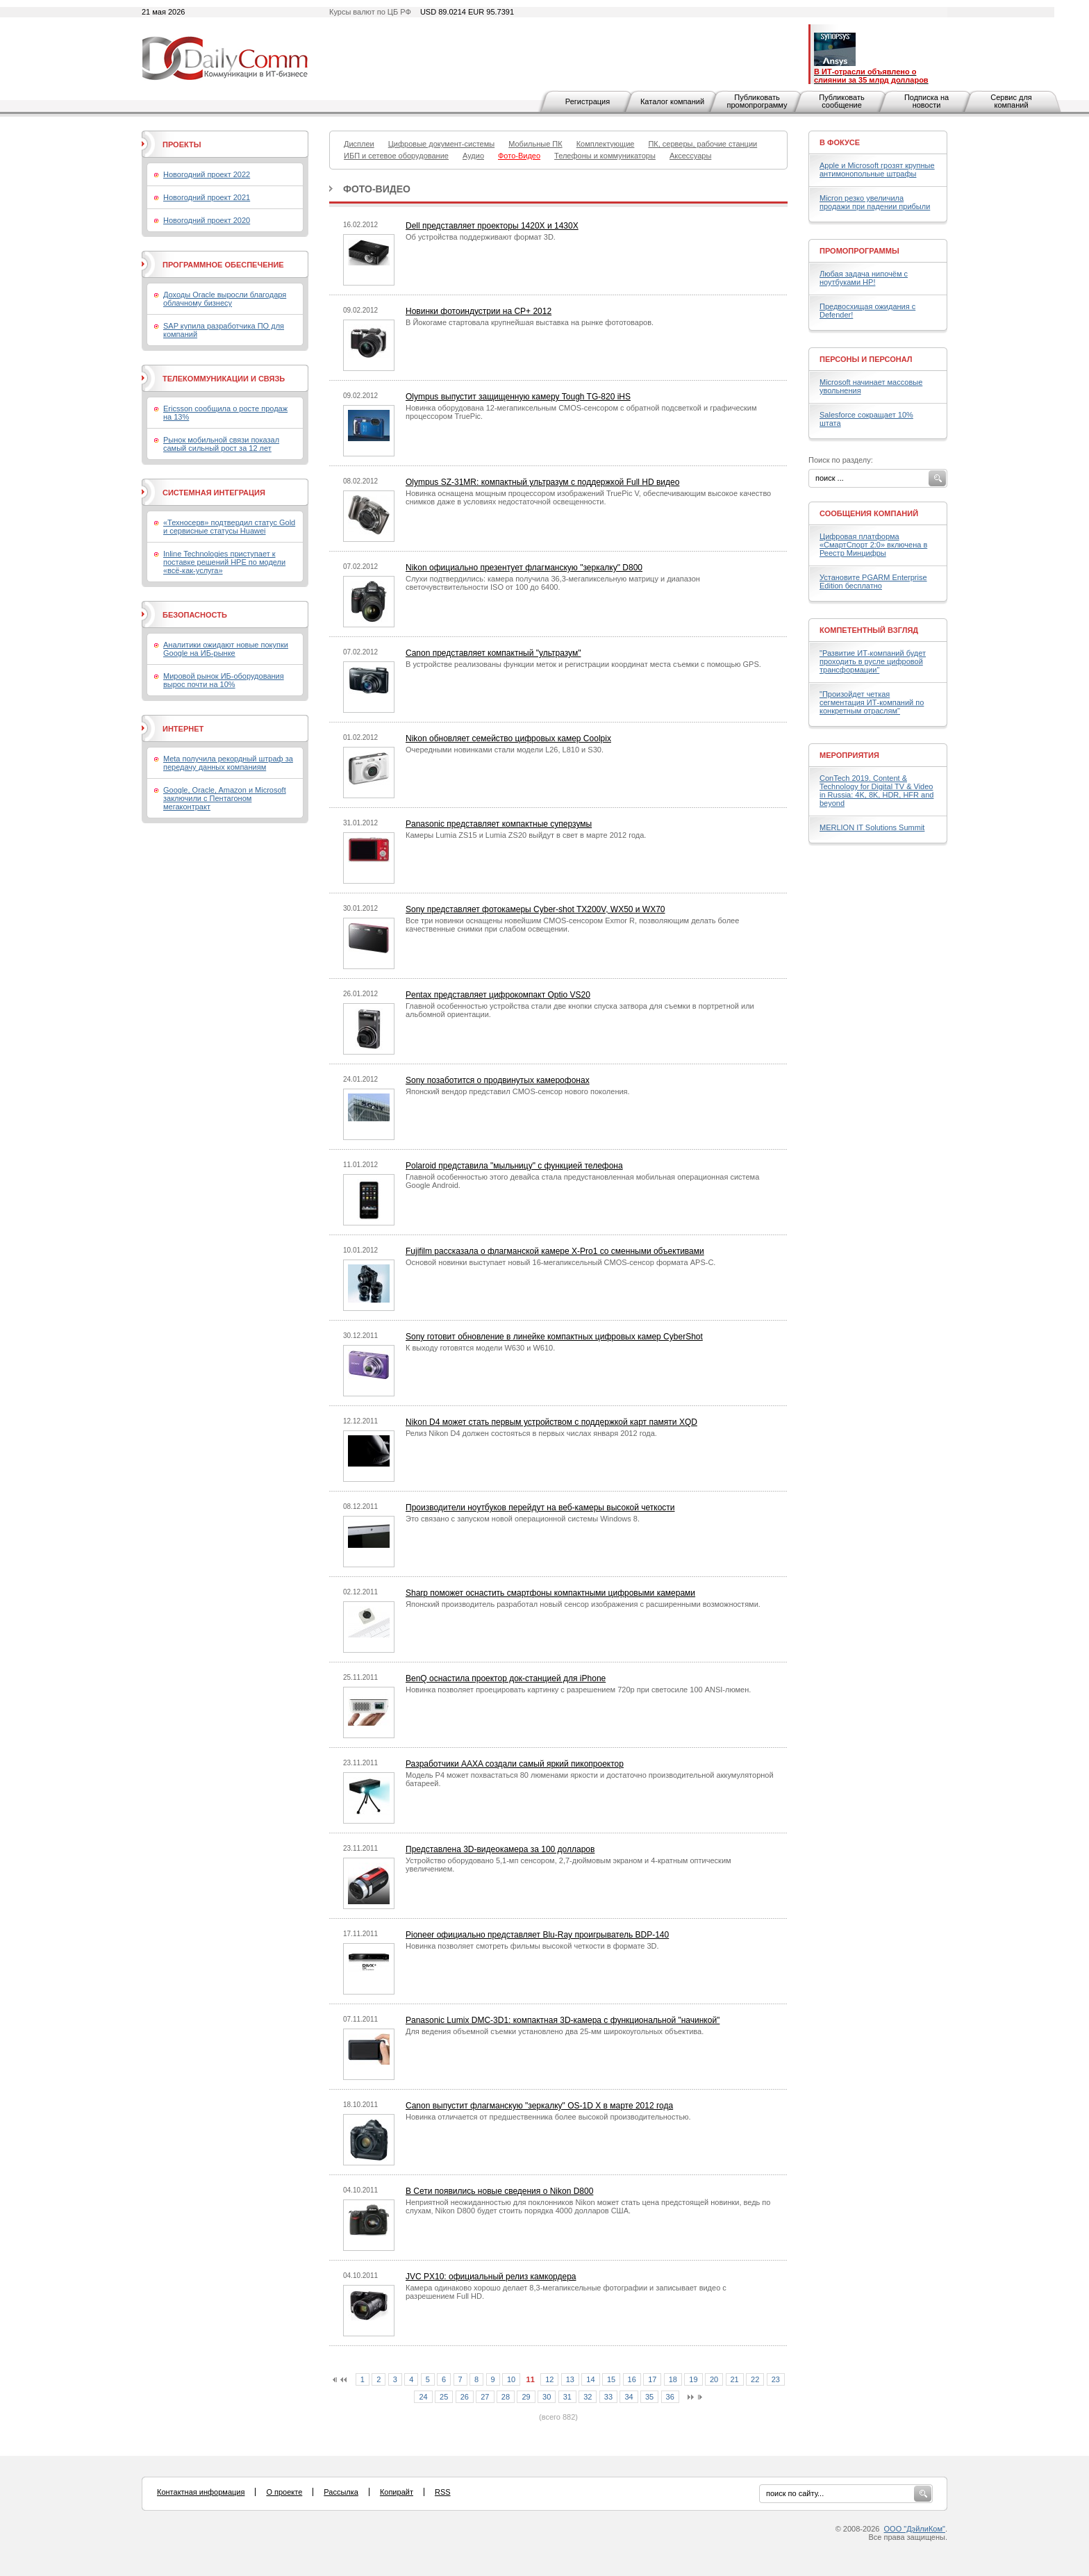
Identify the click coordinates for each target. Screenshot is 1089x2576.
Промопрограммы (859, 251)
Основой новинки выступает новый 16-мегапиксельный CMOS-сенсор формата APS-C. (560, 1262)
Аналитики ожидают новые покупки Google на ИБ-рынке (225, 649)
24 (423, 2397)
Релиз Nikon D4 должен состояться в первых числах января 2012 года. (531, 1433)
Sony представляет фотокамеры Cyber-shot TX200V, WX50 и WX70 (535, 909)
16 (632, 2379)
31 (567, 2397)
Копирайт (396, 2492)
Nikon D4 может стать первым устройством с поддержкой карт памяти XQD (551, 1422)
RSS (443, 2492)
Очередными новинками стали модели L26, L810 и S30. (505, 749)
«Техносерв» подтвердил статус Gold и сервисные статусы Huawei (229, 526)
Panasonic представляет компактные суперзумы (499, 824)
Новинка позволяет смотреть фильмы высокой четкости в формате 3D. (532, 1946)
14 (590, 2379)
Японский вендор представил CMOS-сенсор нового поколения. (518, 1091)
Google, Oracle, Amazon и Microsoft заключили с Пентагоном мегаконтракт (224, 798)
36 (670, 2397)
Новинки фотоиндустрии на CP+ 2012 (478, 311)
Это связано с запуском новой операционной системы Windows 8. (523, 1518)
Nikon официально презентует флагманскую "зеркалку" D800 (524, 567)
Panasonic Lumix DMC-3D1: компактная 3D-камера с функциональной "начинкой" (563, 2020)
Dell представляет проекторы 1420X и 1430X (492, 226)
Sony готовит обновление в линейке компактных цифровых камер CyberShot (554, 1336)
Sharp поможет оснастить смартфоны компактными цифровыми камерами (550, 1593)
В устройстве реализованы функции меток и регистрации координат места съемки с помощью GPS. (583, 664)
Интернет (183, 729)
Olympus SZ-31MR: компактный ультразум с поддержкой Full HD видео (542, 482)
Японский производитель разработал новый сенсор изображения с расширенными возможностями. (583, 1604)
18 (673, 2379)
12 (549, 2379)
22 (755, 2379)
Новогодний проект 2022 (206, 174)
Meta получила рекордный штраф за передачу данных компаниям (228, 762)
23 (776, 2379)
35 (649, 2397)
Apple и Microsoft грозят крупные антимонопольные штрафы (877, 169)
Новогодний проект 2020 (206, 220)
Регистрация (587, 101)
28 (505, 2397)
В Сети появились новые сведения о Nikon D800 (499, 2191)
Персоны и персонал (866, 359)
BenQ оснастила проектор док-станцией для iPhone (506, 1678)
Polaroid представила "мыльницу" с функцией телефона (514, 1166)
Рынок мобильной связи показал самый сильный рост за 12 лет (221, 444)
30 (546, 2397)
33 (608, 2397)
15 (611, 2379)
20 (714, 2379)
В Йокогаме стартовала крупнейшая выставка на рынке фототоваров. (530, 322)
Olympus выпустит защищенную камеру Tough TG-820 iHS (518, 397)
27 (485, 2397)
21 (735, 2379)
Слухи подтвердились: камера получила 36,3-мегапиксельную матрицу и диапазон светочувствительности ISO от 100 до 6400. (553, 583)
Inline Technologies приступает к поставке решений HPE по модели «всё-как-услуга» (224, 562)
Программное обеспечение (223, 265)
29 (526, 2397)
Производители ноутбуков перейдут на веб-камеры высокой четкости (540, 1507)
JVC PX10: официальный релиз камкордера (491, 2276)
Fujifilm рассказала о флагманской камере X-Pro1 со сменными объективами (555, 1251)
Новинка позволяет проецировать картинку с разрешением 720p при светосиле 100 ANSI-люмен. (578, 1689)
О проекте (284, 2492)
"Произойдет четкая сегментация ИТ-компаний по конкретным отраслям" (872, 702)
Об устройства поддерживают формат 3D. (481, 237)
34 (628, 2397)
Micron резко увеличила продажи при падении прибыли (875, 202)
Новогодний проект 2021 (206, 197)
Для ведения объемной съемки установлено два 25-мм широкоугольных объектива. (555, 2031)
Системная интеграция (214, 492)
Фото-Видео (376, 189)
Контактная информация (200, 2492)
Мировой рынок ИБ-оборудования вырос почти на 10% (223, 680)
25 (444, 2397)
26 (464, 2397)
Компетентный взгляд (869, 630)
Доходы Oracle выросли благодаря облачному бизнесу (224, 298)
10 (511, 2379)
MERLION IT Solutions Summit (872, 827)
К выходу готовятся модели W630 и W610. (480, 1348)
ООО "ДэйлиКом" (914, 2529)
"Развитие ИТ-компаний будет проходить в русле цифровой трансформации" (873, 661)
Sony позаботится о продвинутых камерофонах (498, 1080)
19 (693, 2379)
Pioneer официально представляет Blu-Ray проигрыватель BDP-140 (537, 1935)
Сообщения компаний (869, 513)
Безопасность (195, 615)
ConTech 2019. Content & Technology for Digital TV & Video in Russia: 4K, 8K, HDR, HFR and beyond (876, 790)
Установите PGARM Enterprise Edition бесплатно (873, 581)
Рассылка (341, 2492)
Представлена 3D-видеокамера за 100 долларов (500, 1849)
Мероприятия (849, 755)
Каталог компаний (672, 101)
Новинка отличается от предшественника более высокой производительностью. (548, 2117)
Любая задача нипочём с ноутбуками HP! (864, 278)
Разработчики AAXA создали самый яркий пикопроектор (515, 1764)
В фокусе (840, 142)
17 (652, 2379)
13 (570, 2379)
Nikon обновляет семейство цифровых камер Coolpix (508, 738)
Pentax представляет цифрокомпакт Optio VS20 (498, 995)
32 (587, 2397)
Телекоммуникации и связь (224, 378)
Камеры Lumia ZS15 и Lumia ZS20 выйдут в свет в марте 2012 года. (526, 835)
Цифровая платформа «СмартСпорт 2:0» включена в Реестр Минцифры (873, 544)
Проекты (182, 144)
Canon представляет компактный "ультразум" (493, 653)
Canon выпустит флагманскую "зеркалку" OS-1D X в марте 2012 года (539, 2106)
